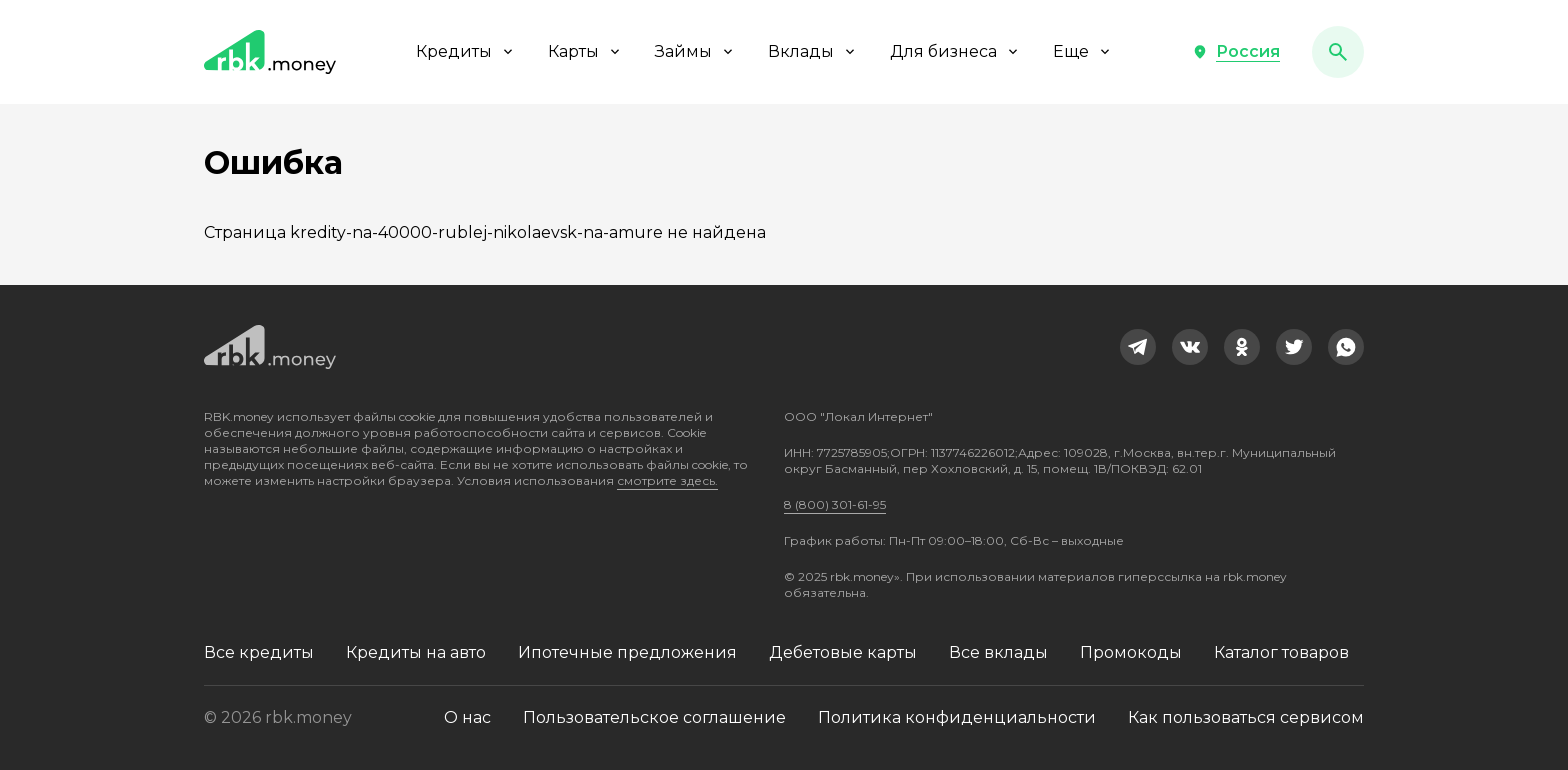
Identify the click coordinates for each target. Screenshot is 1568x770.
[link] (1138, 347)
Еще (1083, 51)
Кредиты (466, 51)
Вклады (813, 51)
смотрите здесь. (667, 480)
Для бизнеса (955, 51)
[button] (1236, 52)
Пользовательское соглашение (654, 717)
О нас (467, 717)
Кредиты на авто (416, 652)
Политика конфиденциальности (957, 717)
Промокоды (1131, 652)
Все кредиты (259, 652)
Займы (695, 51)
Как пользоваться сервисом (1246, 717)
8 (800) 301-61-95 (835, 504)
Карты (585, 51)
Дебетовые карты (843, 652)
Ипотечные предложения (627, 652)
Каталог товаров (1281, 652)
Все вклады (998, 652)
